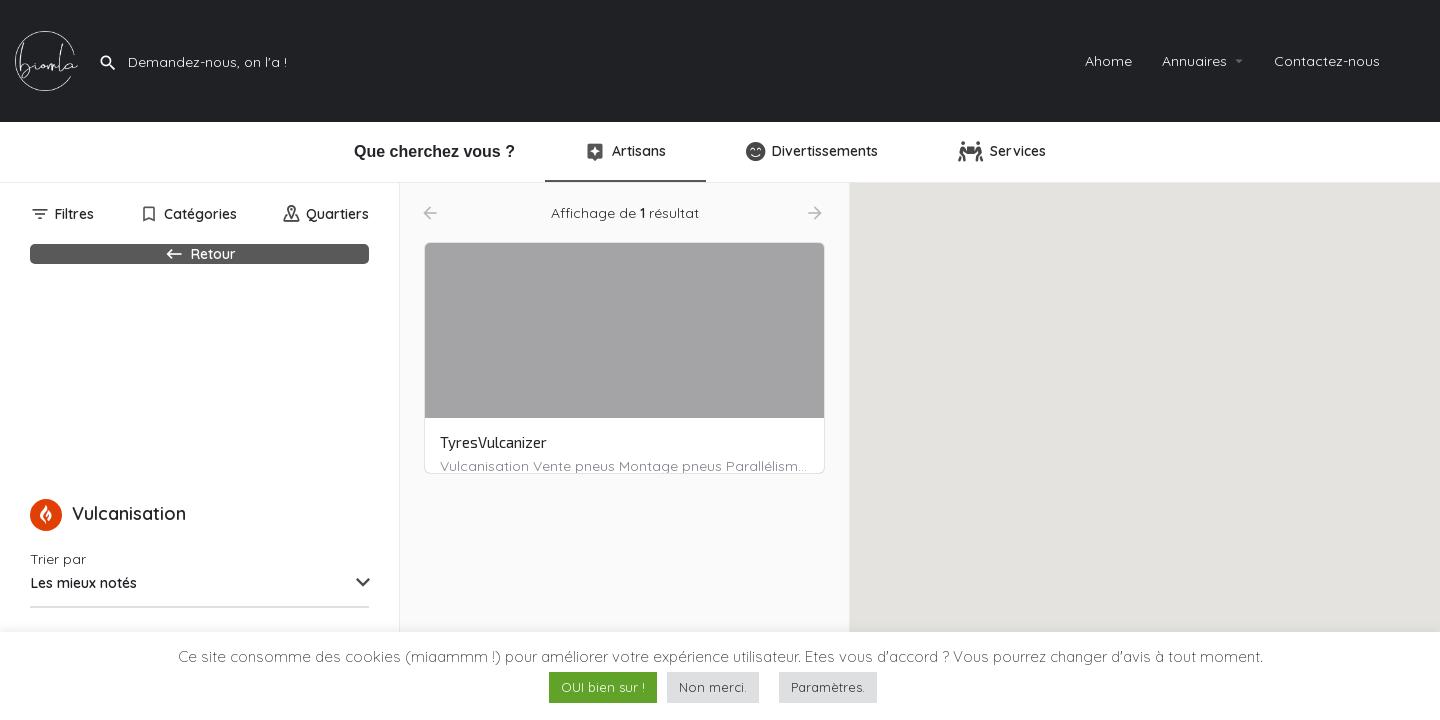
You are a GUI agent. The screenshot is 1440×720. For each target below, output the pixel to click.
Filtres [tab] (74, 214)
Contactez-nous (1327, 61)
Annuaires (1194, 61)
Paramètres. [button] (828, 687)
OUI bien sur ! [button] (603, 687)
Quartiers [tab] (337, 214)
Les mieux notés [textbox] (84, 618)
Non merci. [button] (713, 687)
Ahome (1108, 61)
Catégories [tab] (200, 214)
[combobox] (199, 619)
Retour (199, 264)
